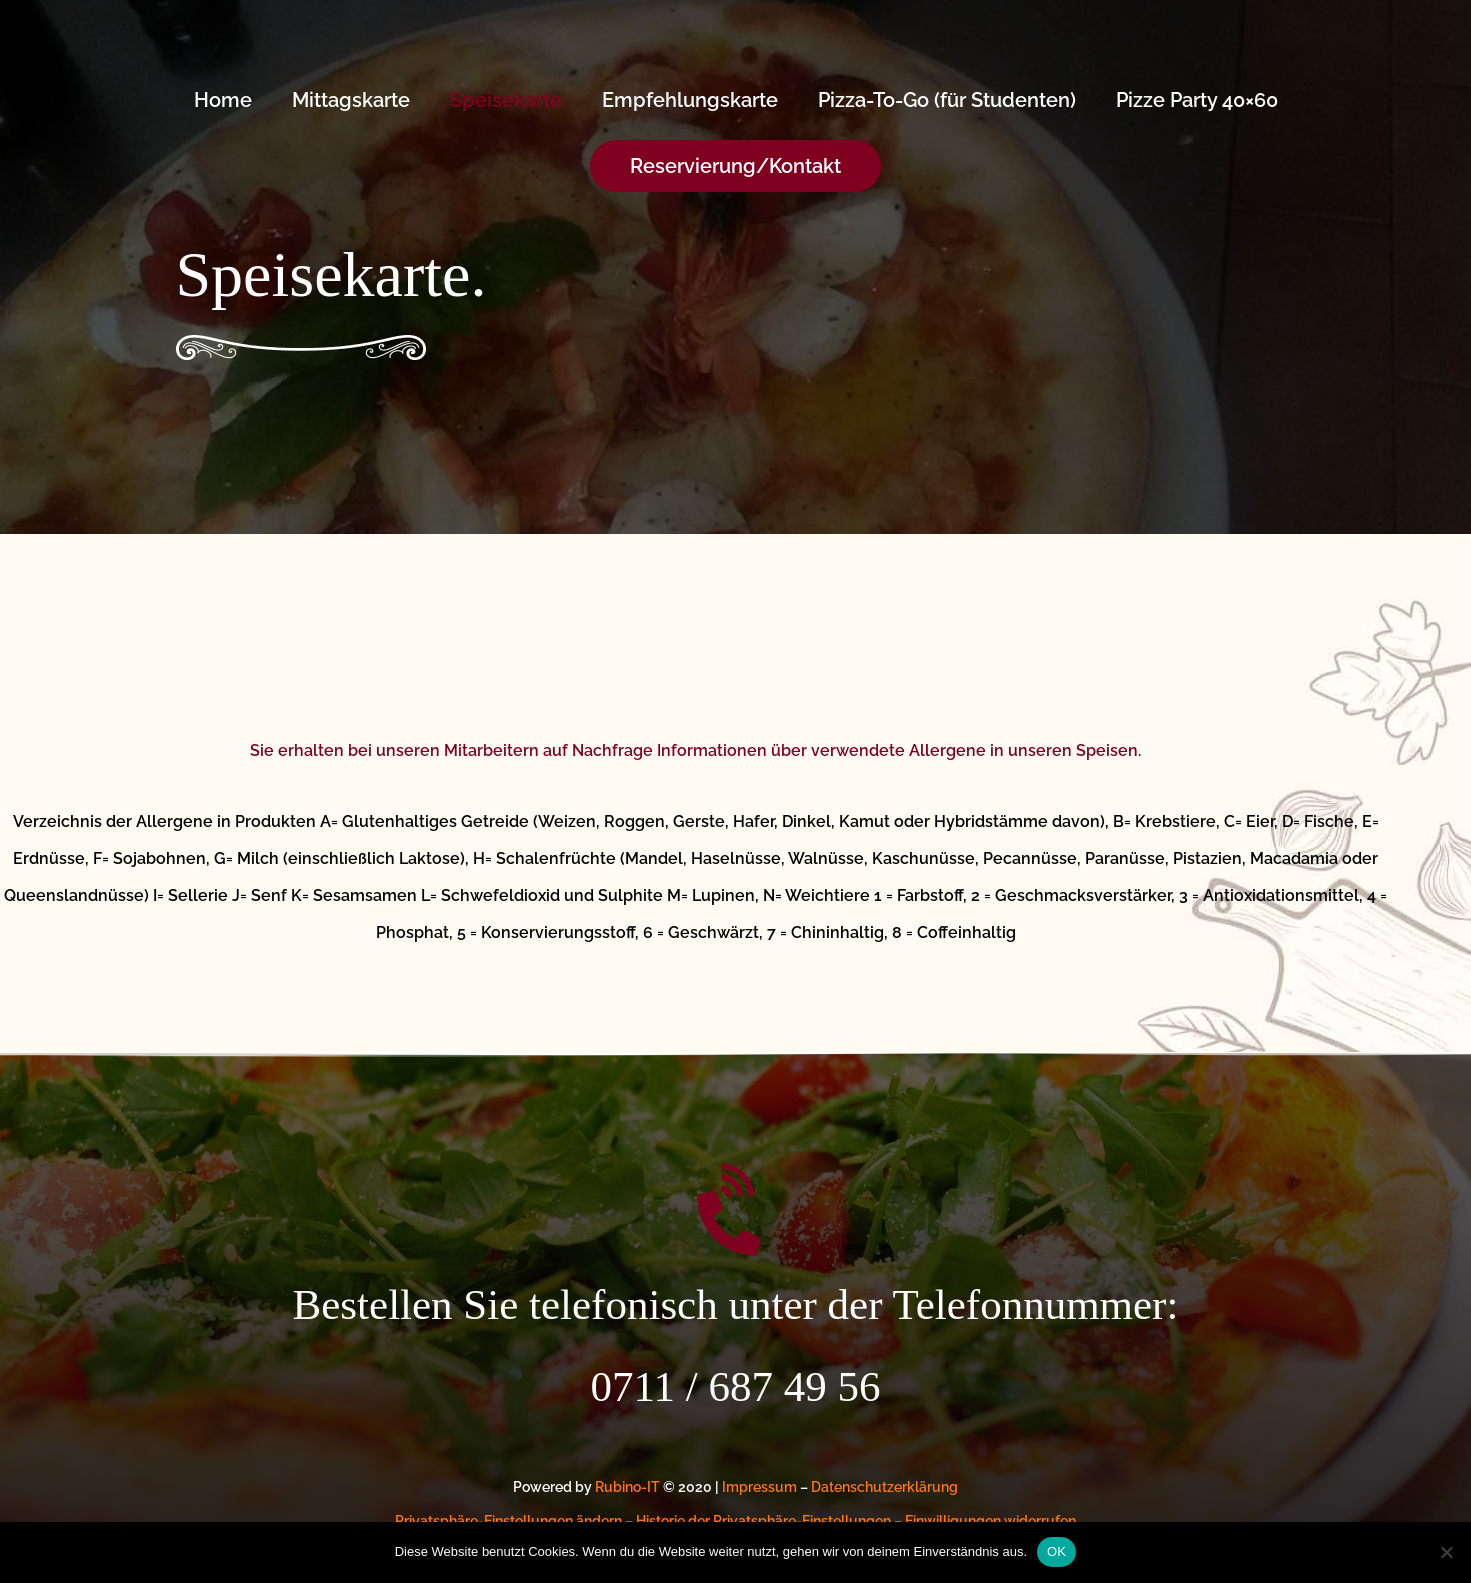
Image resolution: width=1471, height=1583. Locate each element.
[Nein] (1446, 1552)
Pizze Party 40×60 (1197, 100)
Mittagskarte (351, 100)
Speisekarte (506, 100)
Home (223, 100)
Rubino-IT (627, 1487)
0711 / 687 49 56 (736, 1386)
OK (1056, 1551)
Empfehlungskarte (690, 100)
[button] (735, 166)
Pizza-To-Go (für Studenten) (947, 100)
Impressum (759, 1487)
